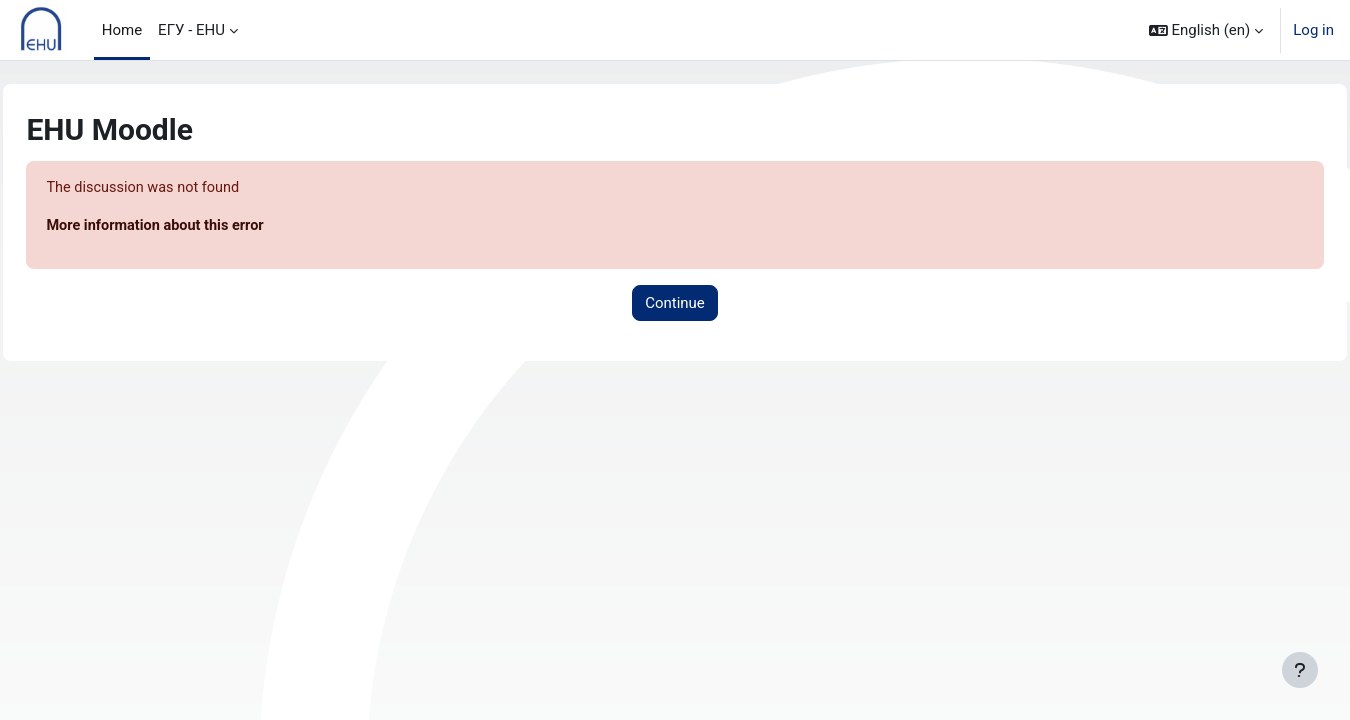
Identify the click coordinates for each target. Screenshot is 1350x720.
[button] (1206, 30)
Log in (1313, 30)
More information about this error (203, 227)
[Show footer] (1300, 670)
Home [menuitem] (122, 30)
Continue (675, 304)
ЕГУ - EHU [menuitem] (191, 30)
